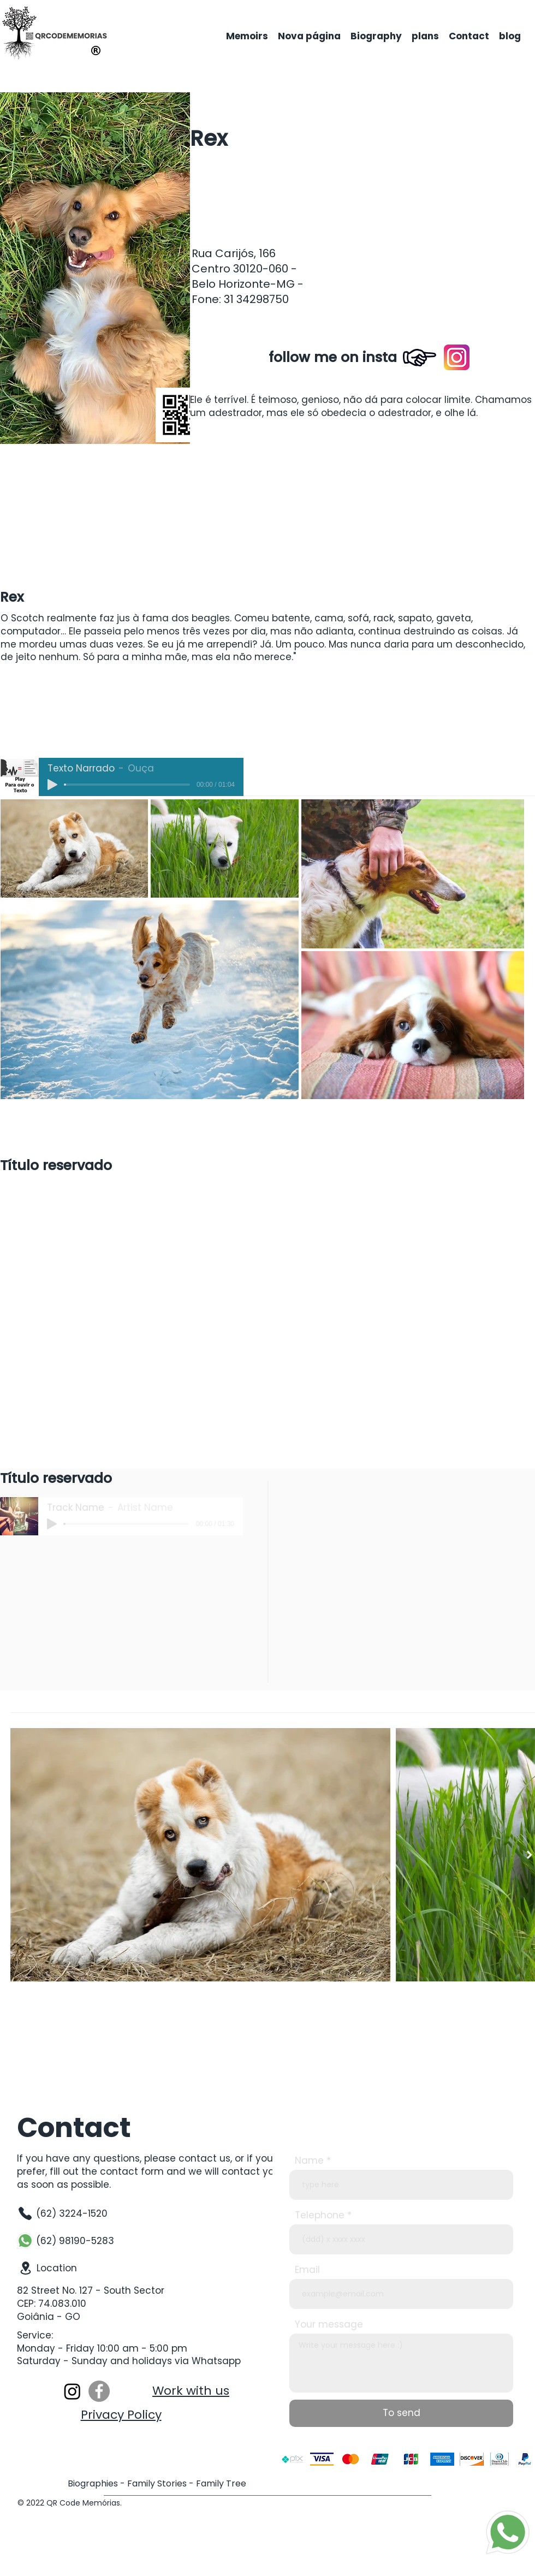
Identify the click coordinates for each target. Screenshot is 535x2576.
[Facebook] (99, 2391)
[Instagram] (72, 2391)
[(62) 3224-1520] (70, 2213)
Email (307, 2270)
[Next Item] (529, 1854)
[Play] (52, 784)
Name (309, 2160)
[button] (419, 184)
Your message (329, 2324)
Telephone (319, 2215)
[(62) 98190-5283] (70, 2241)
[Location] (70, 2268)
